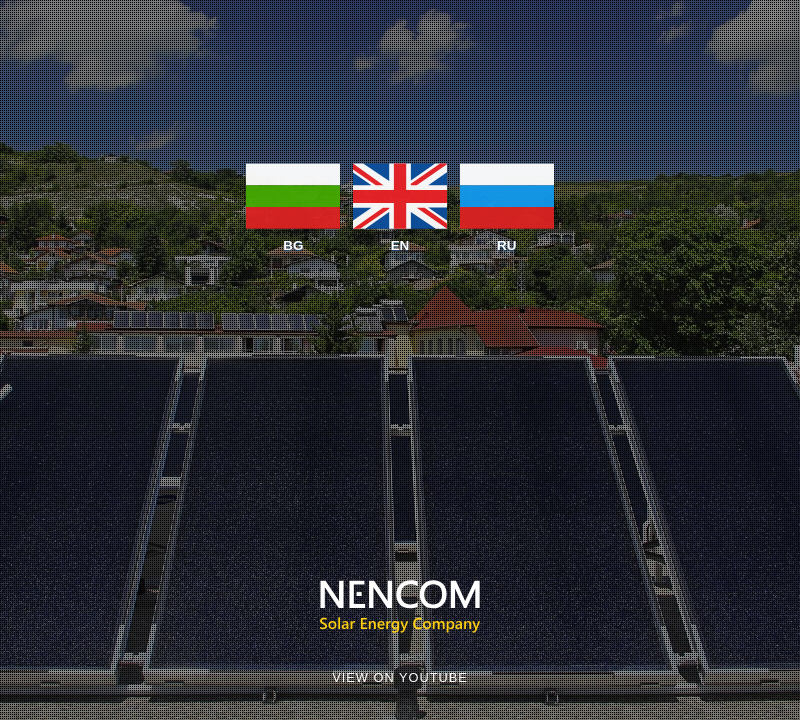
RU (507, 206)
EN (400, 206)
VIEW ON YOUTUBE (400, 677)
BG (293, 206)
